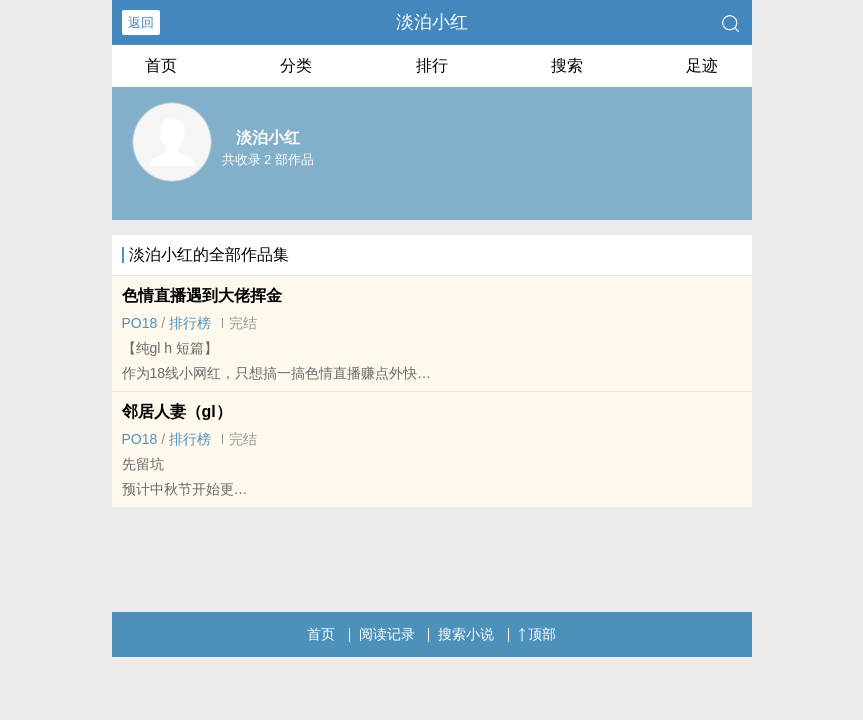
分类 (296, 65)
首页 (161, 65)
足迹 (702, 65)
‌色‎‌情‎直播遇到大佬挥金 (202, 295)
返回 (141, 22)
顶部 (537, 634)
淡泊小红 (432, 22)
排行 (432, 65)
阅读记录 (387, 634)
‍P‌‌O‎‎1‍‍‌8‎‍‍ (140, 323)
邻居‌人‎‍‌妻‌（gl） (177, 411)
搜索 (567, 65)
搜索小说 (466, 634)
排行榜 (190, 323)
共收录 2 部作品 (268, 159)
